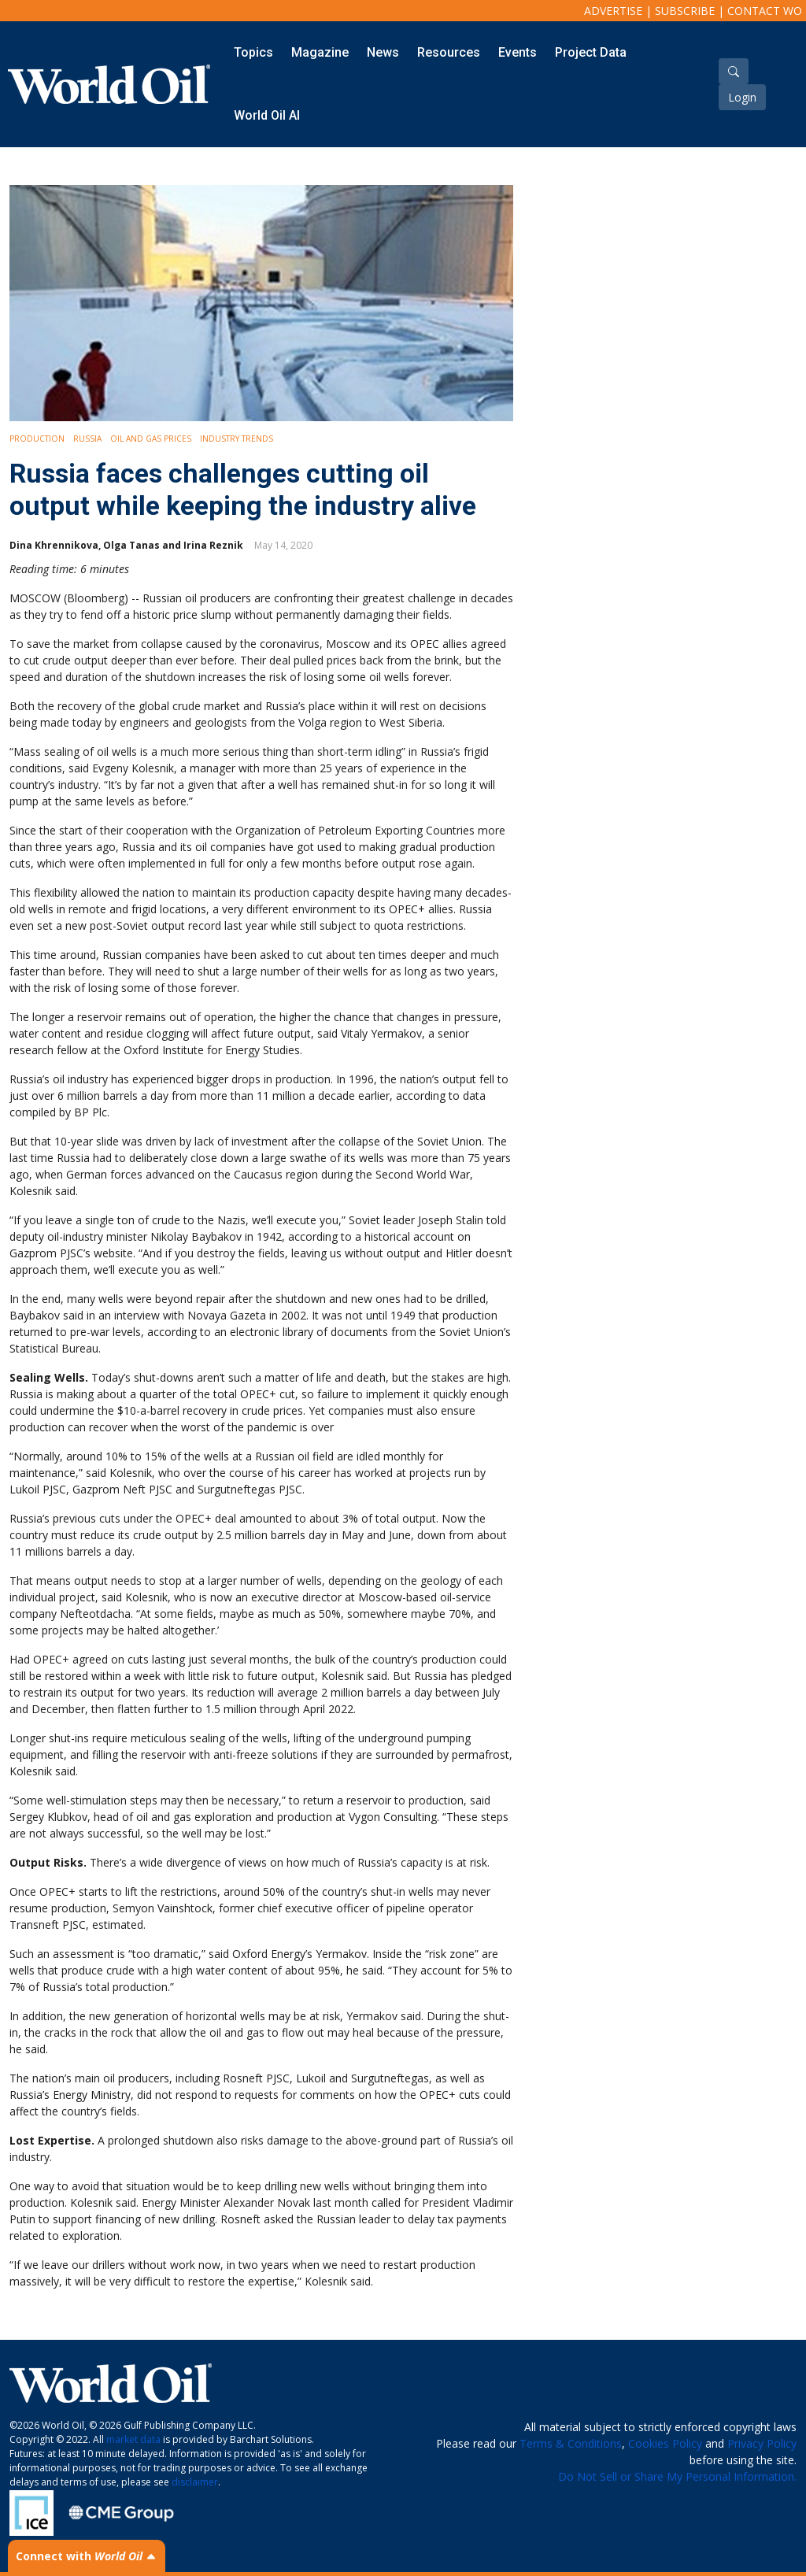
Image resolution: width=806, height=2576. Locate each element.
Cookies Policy (665, 2443)
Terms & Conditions (570, 2443)
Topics (253, 52)
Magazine (320, 52)
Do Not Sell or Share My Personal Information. (677, 2476)
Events (517, 52)
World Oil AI (267, 115)
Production (37, 438)
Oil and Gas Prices (150, 438)
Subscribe (685, 10)
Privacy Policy (762, 2443)
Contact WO (764, 10)
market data (133, 2439)
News (383, 52)
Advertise (613, 10)
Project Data (591, 52)
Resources (448, 52)
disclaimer (195, 2482)
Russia (87, 438)
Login (742, 97)
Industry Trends (236, 438)
